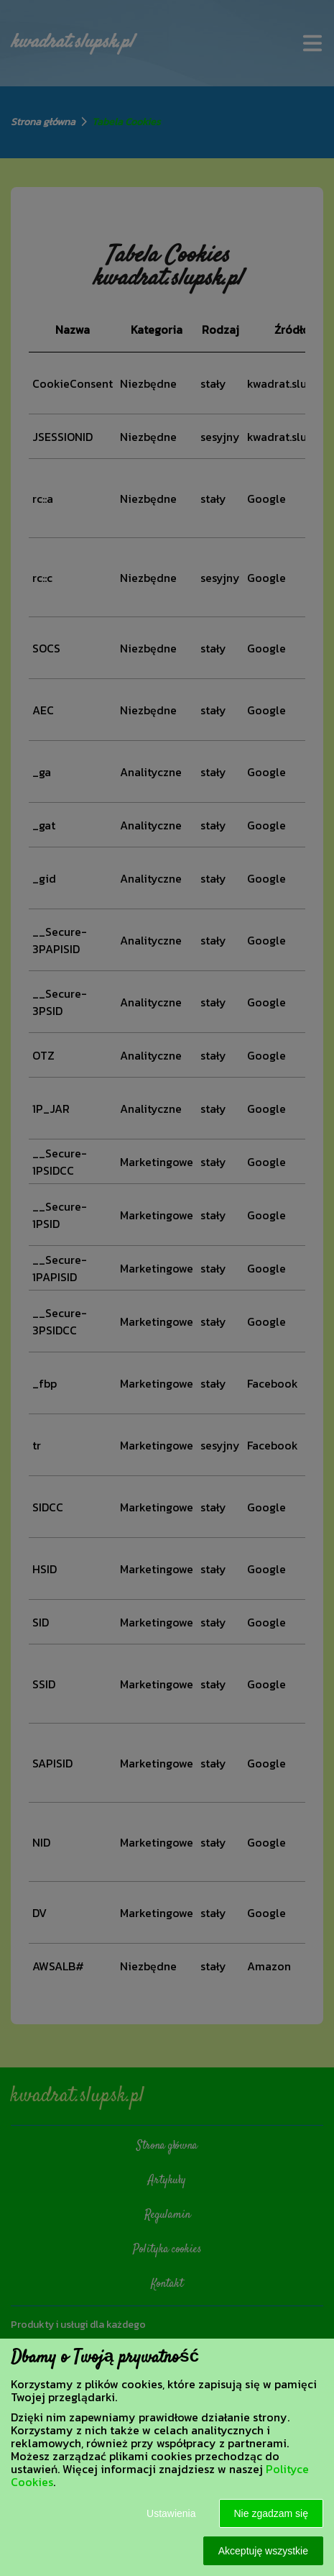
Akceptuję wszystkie (263, 2551)
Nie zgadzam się (271, 2513)
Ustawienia (171, 2513)
